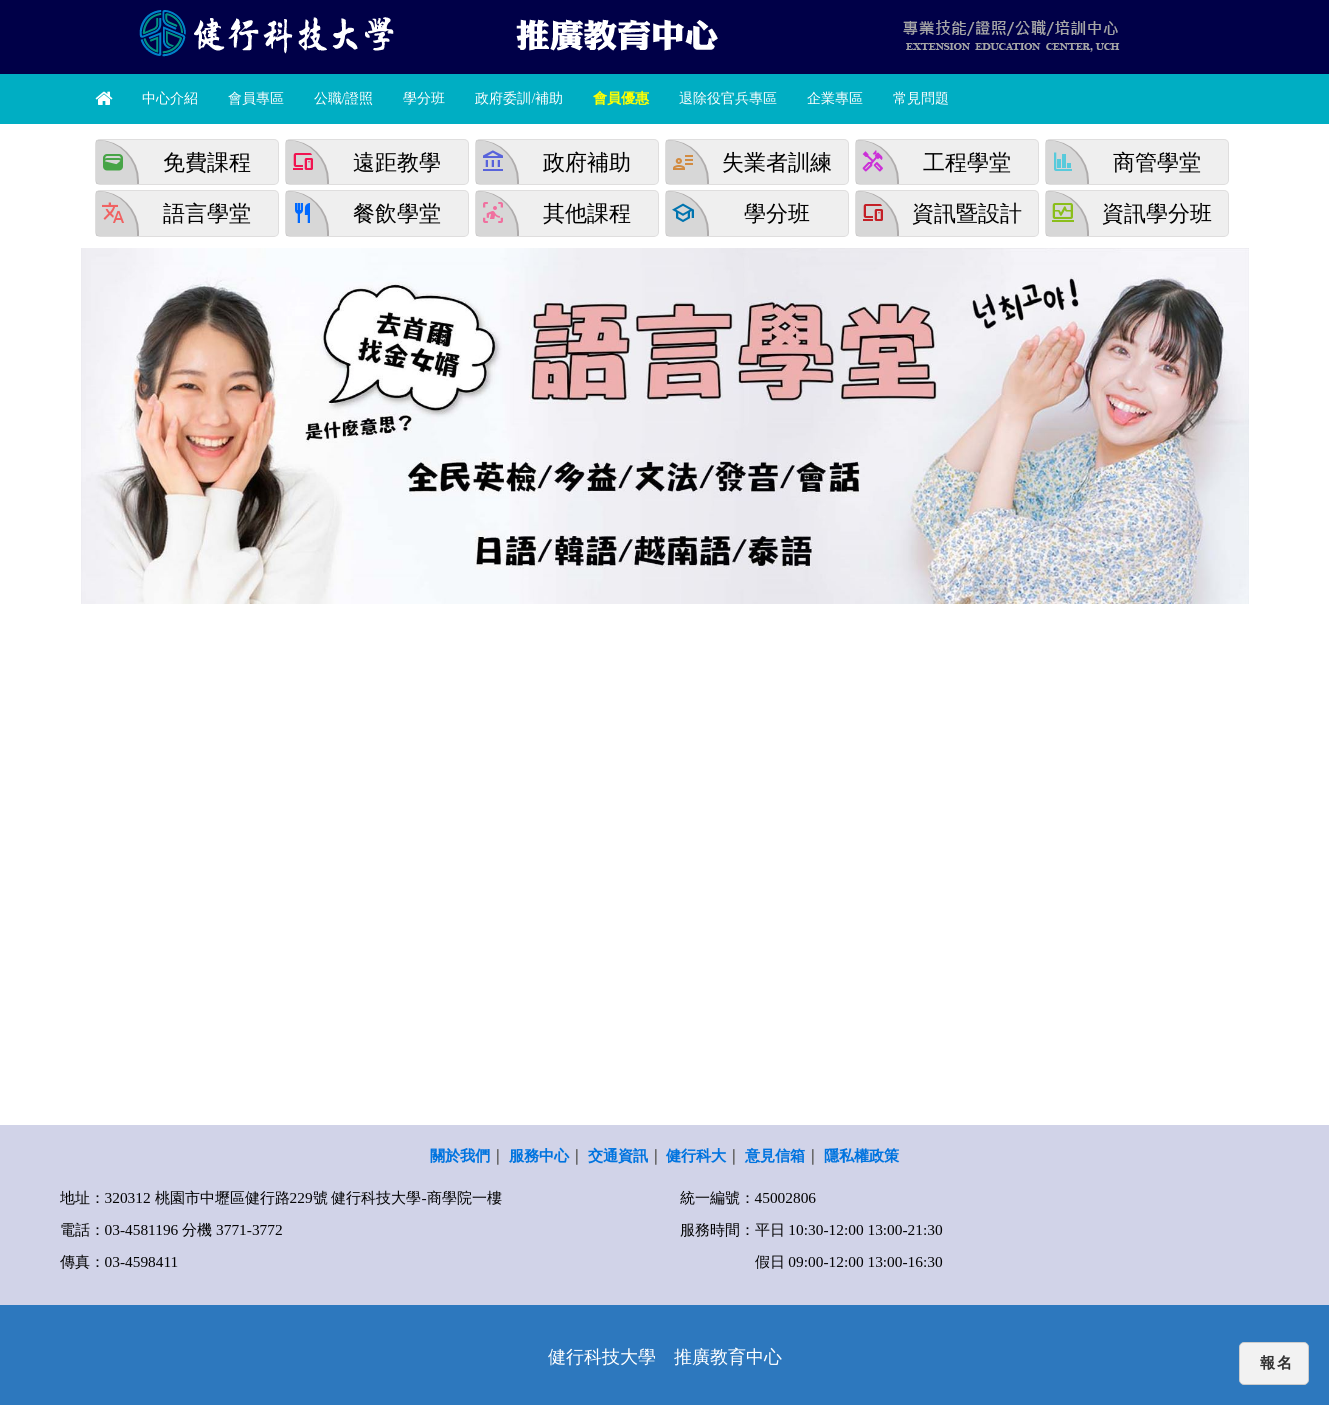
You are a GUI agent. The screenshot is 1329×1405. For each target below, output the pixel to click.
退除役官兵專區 (728, 98)
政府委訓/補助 (519, 98)
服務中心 (539, 1155)
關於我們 (460, 1155)
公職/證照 (344, 98)
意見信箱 (775, 1155)
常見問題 (921, 98)
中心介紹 (170, 98)
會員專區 (256, 98)
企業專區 (835, 98)
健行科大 (696, 1155)
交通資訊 (618, 1155)
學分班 (424, 98)
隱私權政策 (861, 1155)
